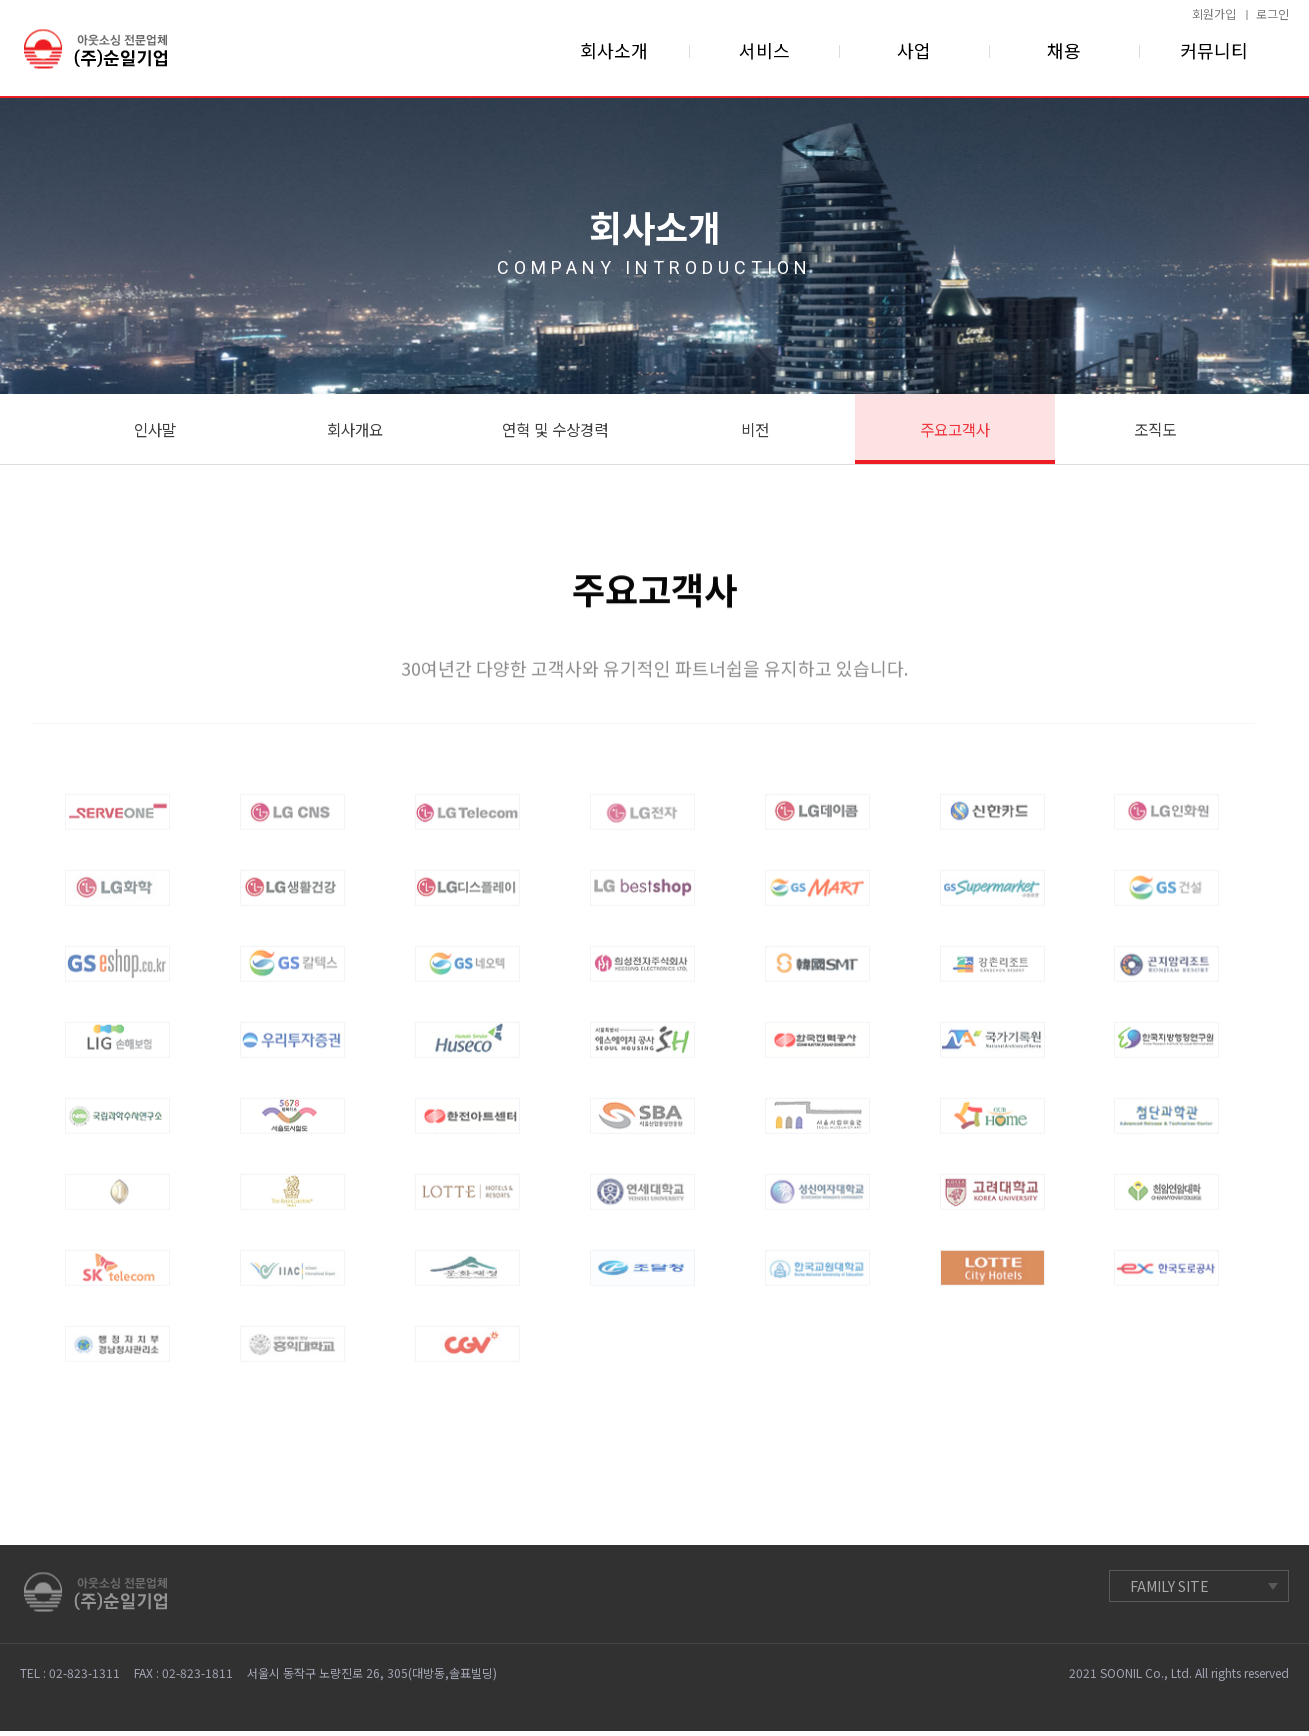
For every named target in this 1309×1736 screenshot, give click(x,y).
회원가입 (1214, 13)
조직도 (1154, 431)
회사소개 (614, 50)
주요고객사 (954, 431)
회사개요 (355, 431)
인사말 (154, 431)
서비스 (764, 50)
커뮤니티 (1214, 50)
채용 (1064, 50)
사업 (914, 50)
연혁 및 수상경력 (554, 431)
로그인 (1272, 13)
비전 (755, 431)
